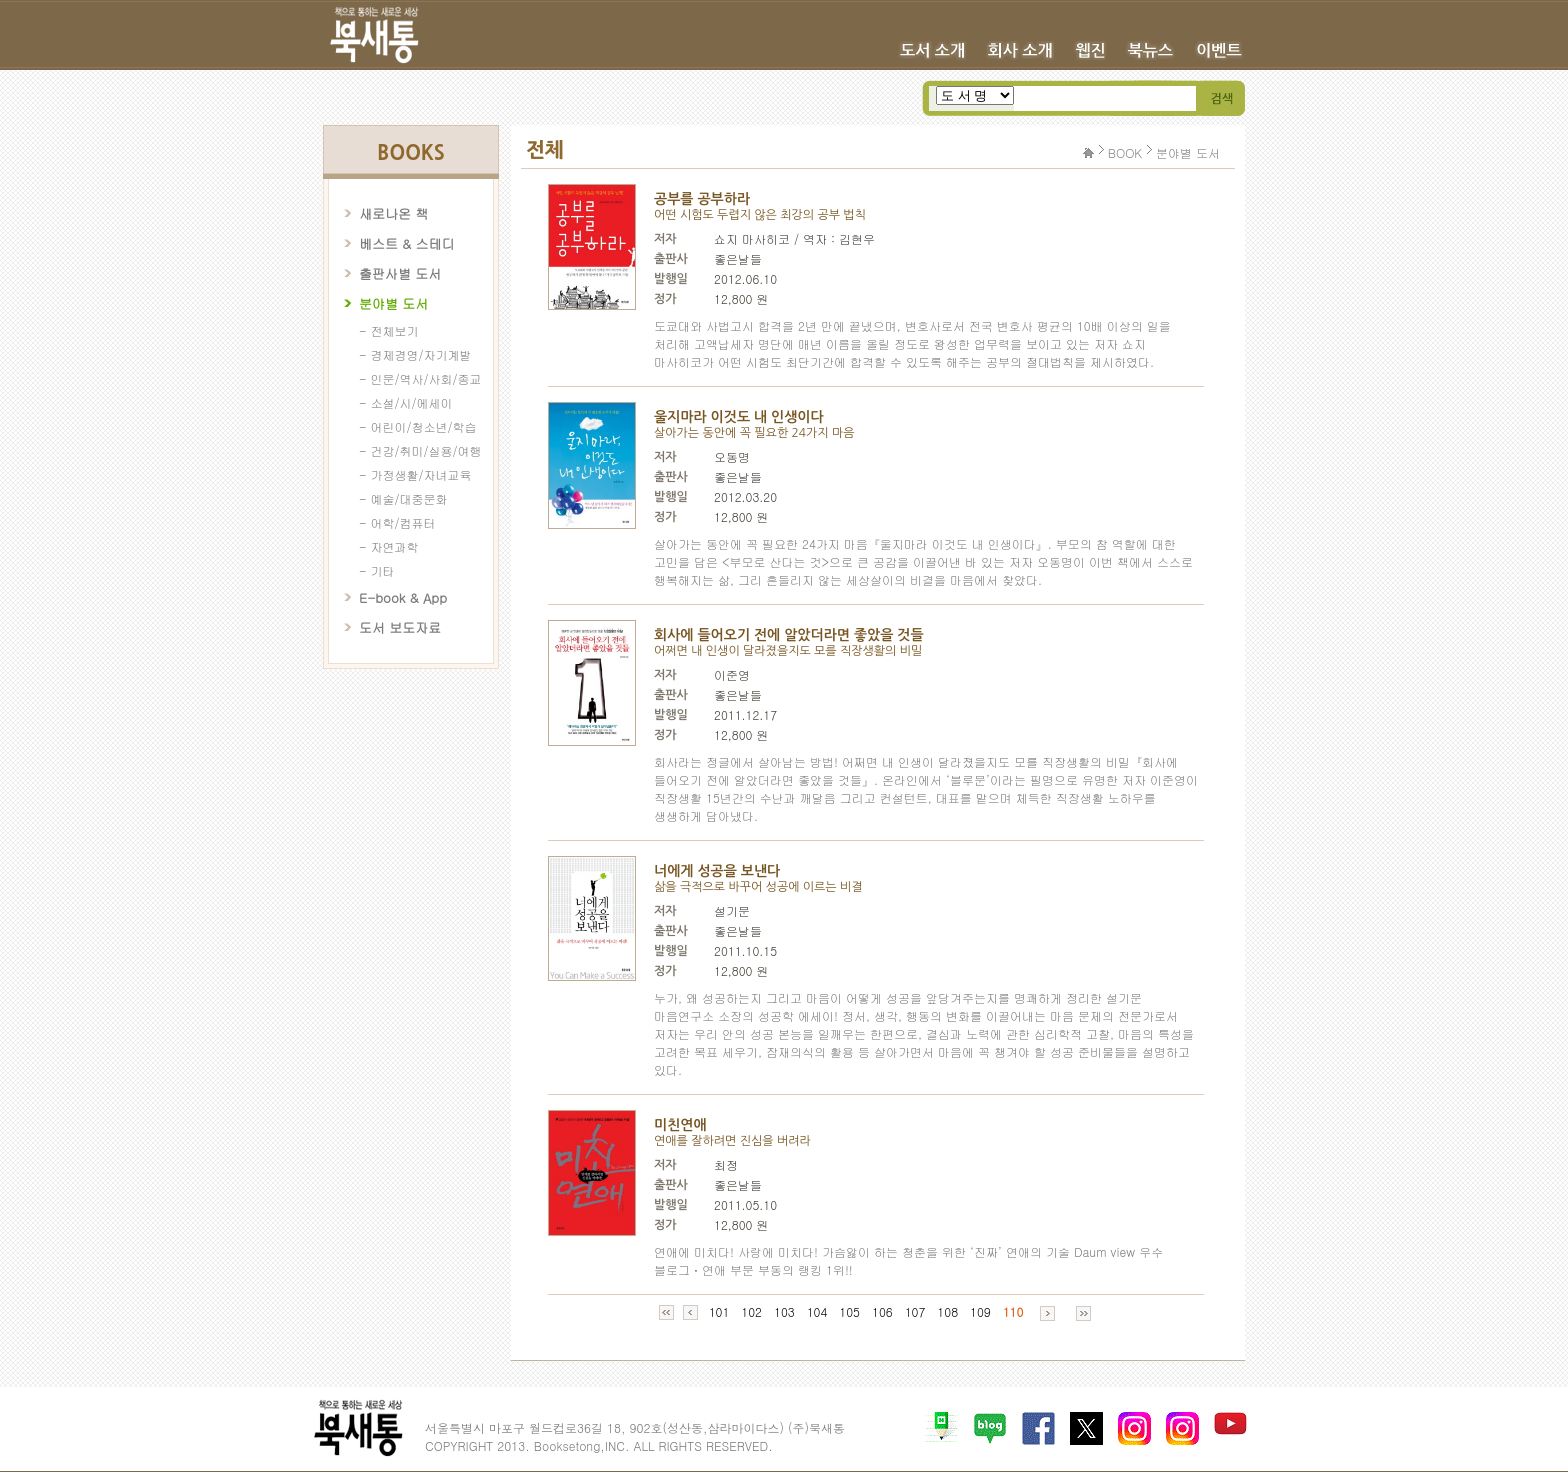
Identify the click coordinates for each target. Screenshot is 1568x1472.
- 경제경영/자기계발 (415, 354)
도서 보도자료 (400, 627)
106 (882, 1311)
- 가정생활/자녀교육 (415, 474)
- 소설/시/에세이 (406, 402)
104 (817, 1311)
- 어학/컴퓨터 (397, 522)
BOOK (1125, 152)
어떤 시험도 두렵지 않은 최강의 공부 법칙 (760, 215)
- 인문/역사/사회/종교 (420, 378)
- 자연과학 (389, 546)
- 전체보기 (389, 330)
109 (980, 1311)
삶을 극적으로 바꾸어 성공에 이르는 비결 (758, 887)
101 (719, 1311)
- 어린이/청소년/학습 (418, 426)
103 (784, 1311)
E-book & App (403, 597)
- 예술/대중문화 (403, 498)
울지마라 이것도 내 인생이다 (739, 417)
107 (915, 1311)
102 (751, 1311)
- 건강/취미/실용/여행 (420, 450)
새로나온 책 (393, 213)
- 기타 (377, 570)
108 (947, 1311)
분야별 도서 (393, 303)
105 (849, 1311)
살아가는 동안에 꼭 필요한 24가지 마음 (754, 433)
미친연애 (680, 1125)
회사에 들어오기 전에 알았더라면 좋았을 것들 (789, 635)
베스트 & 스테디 (407, 243)
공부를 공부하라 (702, 199)
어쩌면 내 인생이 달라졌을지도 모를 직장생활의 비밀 (788, 651)
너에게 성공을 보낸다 (717, 871)
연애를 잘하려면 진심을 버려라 (732, 1141)
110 (1013, 1311)
